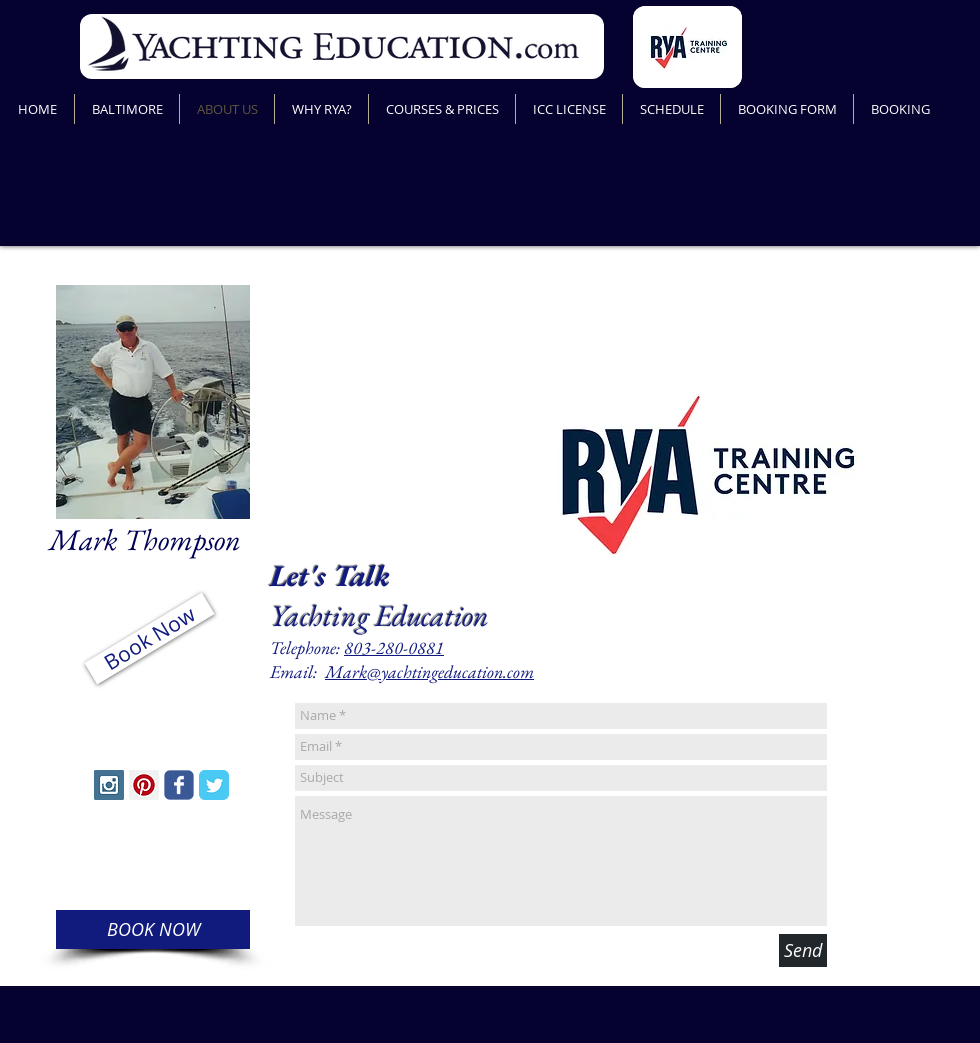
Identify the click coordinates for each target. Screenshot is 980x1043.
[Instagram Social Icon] (109, 785)
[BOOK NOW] (153, 929)
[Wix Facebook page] (179, 785)
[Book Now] (149, 639)
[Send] (803, 950)
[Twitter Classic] (214, 785)
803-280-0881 (394, 647)
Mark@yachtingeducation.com (429, 671)
